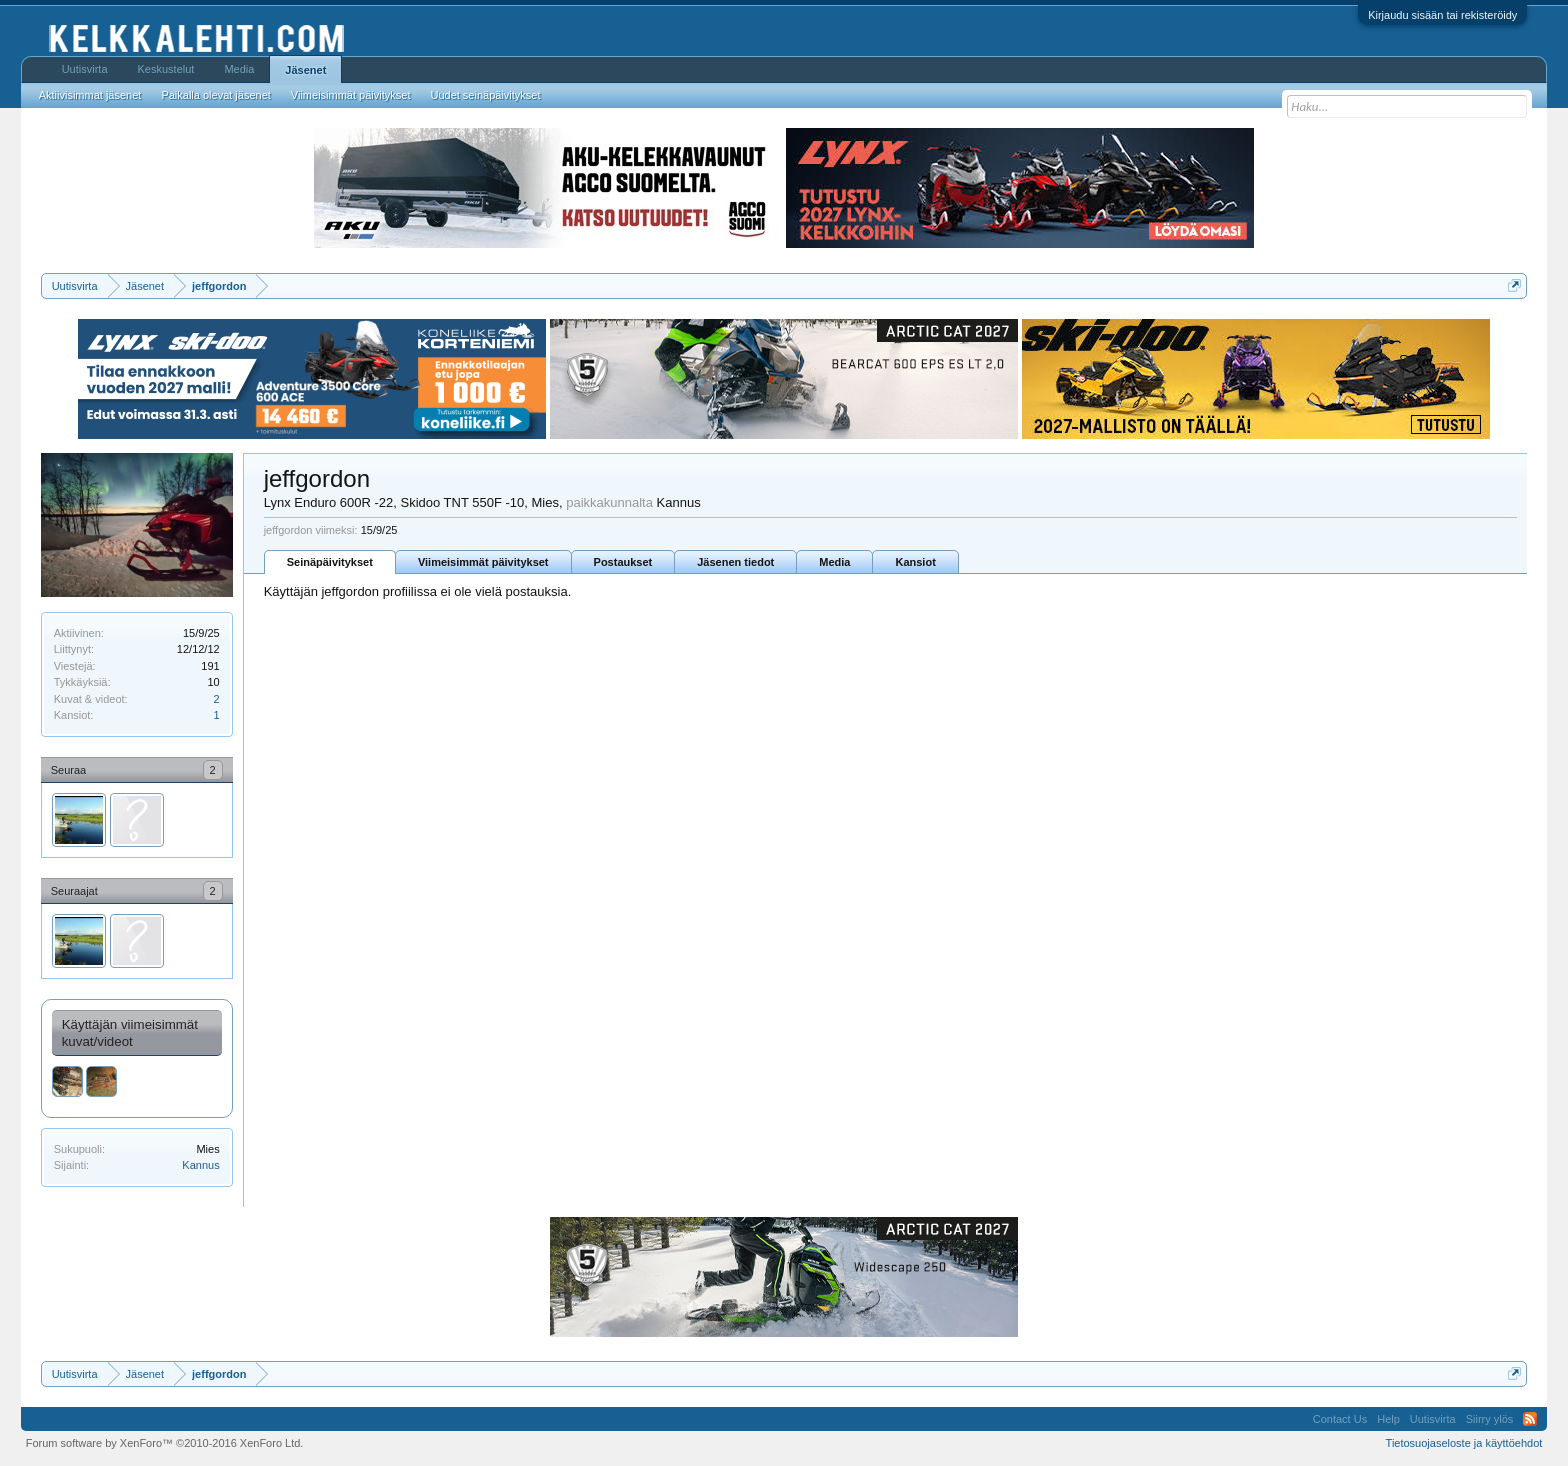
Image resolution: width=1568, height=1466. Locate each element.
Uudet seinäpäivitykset (485, 95)
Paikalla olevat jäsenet (215, 95)
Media (834, 562)
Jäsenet (305, 70)
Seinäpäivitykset (330, 562)
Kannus (200, 1165)
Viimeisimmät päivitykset (483, 562)
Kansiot (915, 562)
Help (1388, 1419)
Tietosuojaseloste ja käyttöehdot (1464, 1443)
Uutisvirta (85, 69)
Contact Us (1340, 1419)
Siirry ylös (1490, 1419)
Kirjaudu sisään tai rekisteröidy (1442, 15)
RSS (1530, 1419)
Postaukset (623, 562)
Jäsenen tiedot (735, 562)
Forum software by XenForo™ (165, 1443)
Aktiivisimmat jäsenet (90, 95)
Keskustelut (166, 69)
